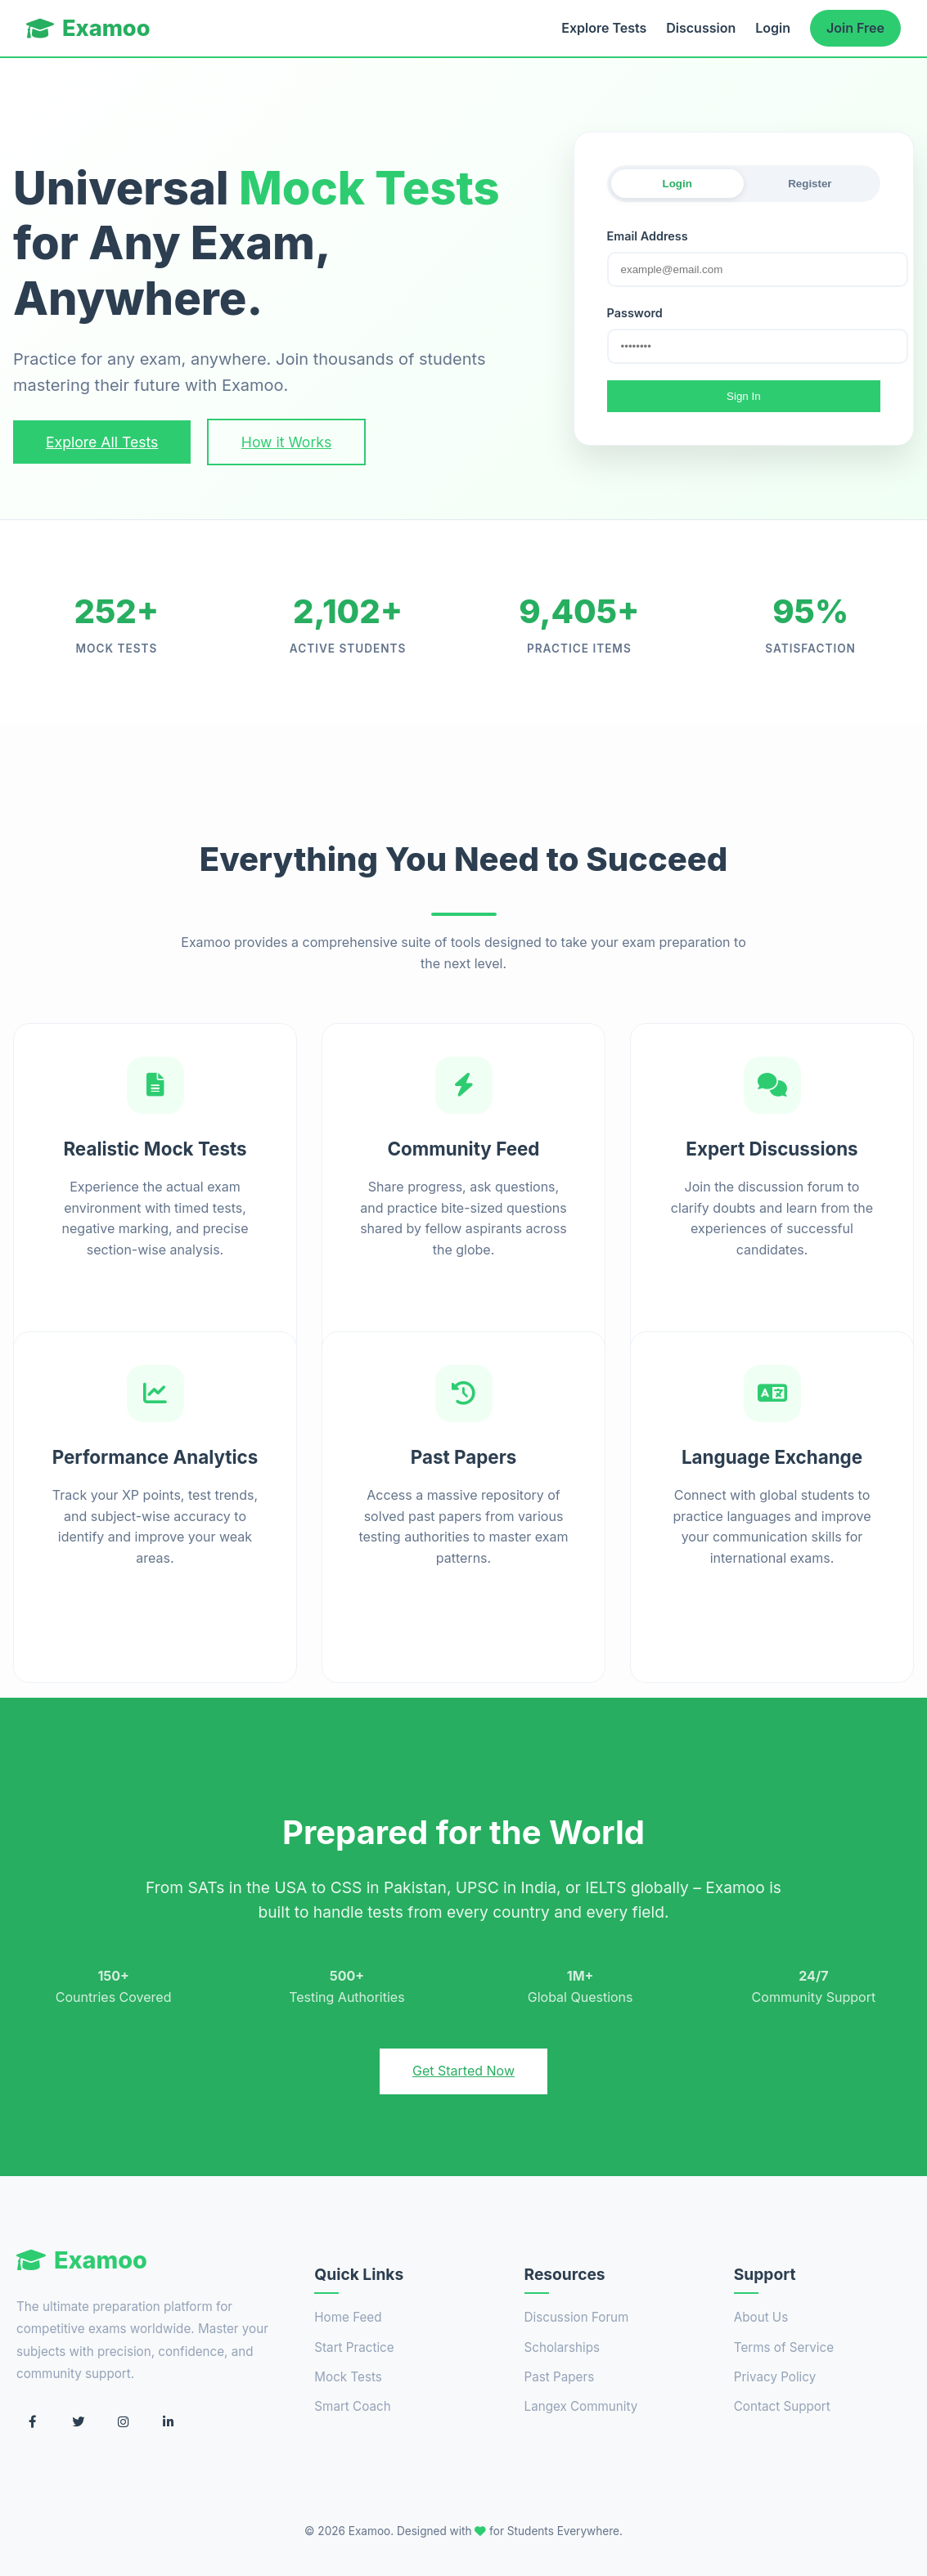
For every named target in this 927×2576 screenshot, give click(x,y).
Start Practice (354, 2347)
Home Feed (347, 2317)
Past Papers (559, 2377)
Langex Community (581, 2406)
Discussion (701, 28)
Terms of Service (784, 2347)
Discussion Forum (576, 2317)
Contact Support (782, 2406)
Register (809, 183)
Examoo (88, 28)
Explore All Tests (102, 442)
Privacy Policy (775, 2377)
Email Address (647, 236)
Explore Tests (603, 28)
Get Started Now (463, 2070)
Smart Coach (352, 2406)
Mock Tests (347, 2377)
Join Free (855, 28)
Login (772, 28)
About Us (761, 2317)
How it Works (286, 442)
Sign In (744, 396)
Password (635, 313)
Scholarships (562, 2347)
